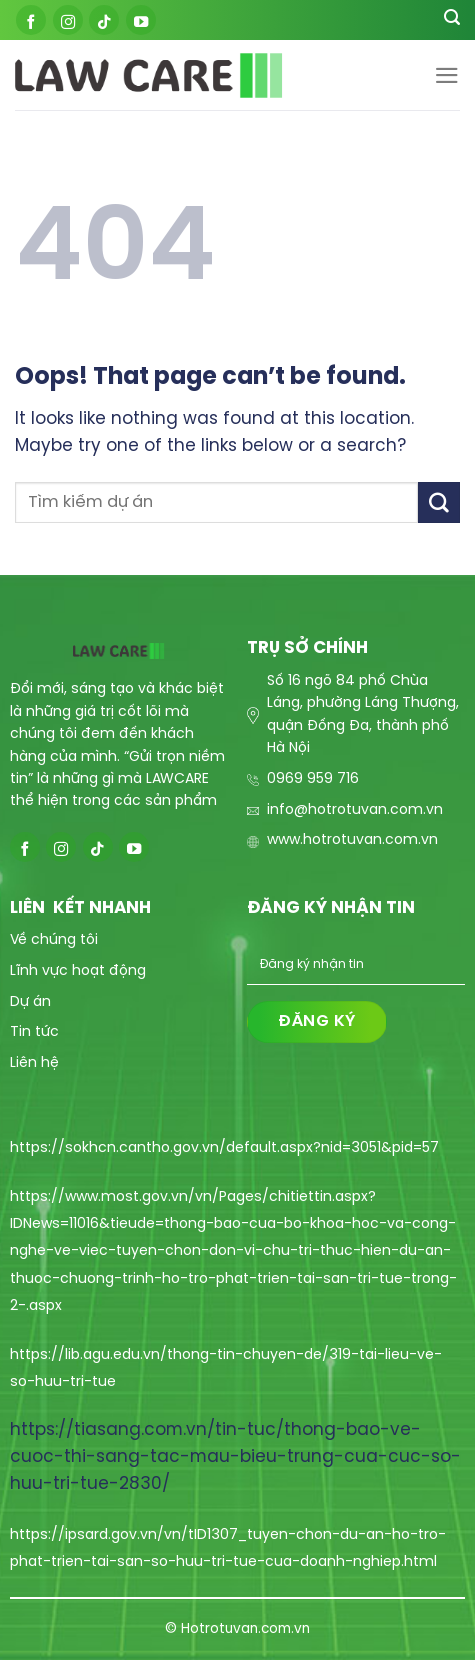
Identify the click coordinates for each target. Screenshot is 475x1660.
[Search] (452, 20)
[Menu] (447, 75)
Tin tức (34, 1032)
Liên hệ (34, 1063)
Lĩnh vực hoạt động (78, 971)
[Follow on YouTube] (141, 20)
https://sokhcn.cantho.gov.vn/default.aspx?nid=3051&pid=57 (224, 1148)
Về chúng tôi (54, 940)
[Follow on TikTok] (104, 20)
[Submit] (439, 502)
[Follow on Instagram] (68, 20)
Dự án (30, 1002)
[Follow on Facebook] (31, 20)
